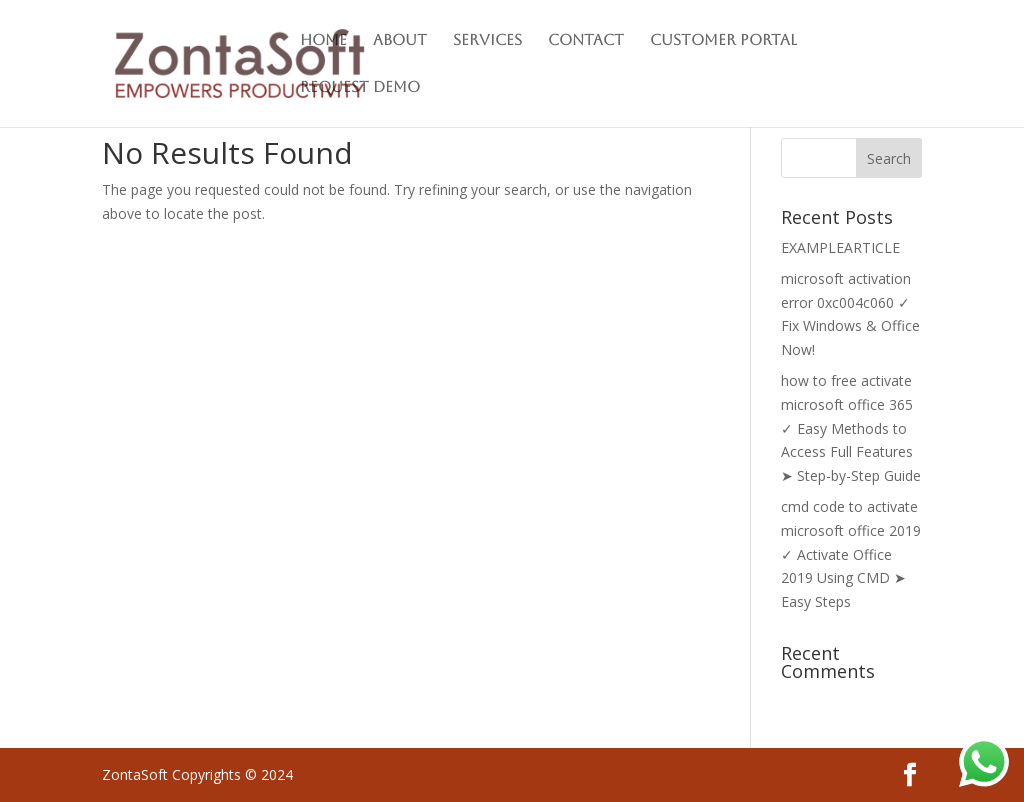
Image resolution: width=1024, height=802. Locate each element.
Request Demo (360, 87)
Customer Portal (723, 40)
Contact (586, 40)
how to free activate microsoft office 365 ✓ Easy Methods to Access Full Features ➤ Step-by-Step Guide (851, 428)
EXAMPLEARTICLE (840, 247)
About (400, 40)
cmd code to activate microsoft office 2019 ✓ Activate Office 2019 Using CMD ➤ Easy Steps (851, 554)
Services (487, 40)
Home (323, 40)
